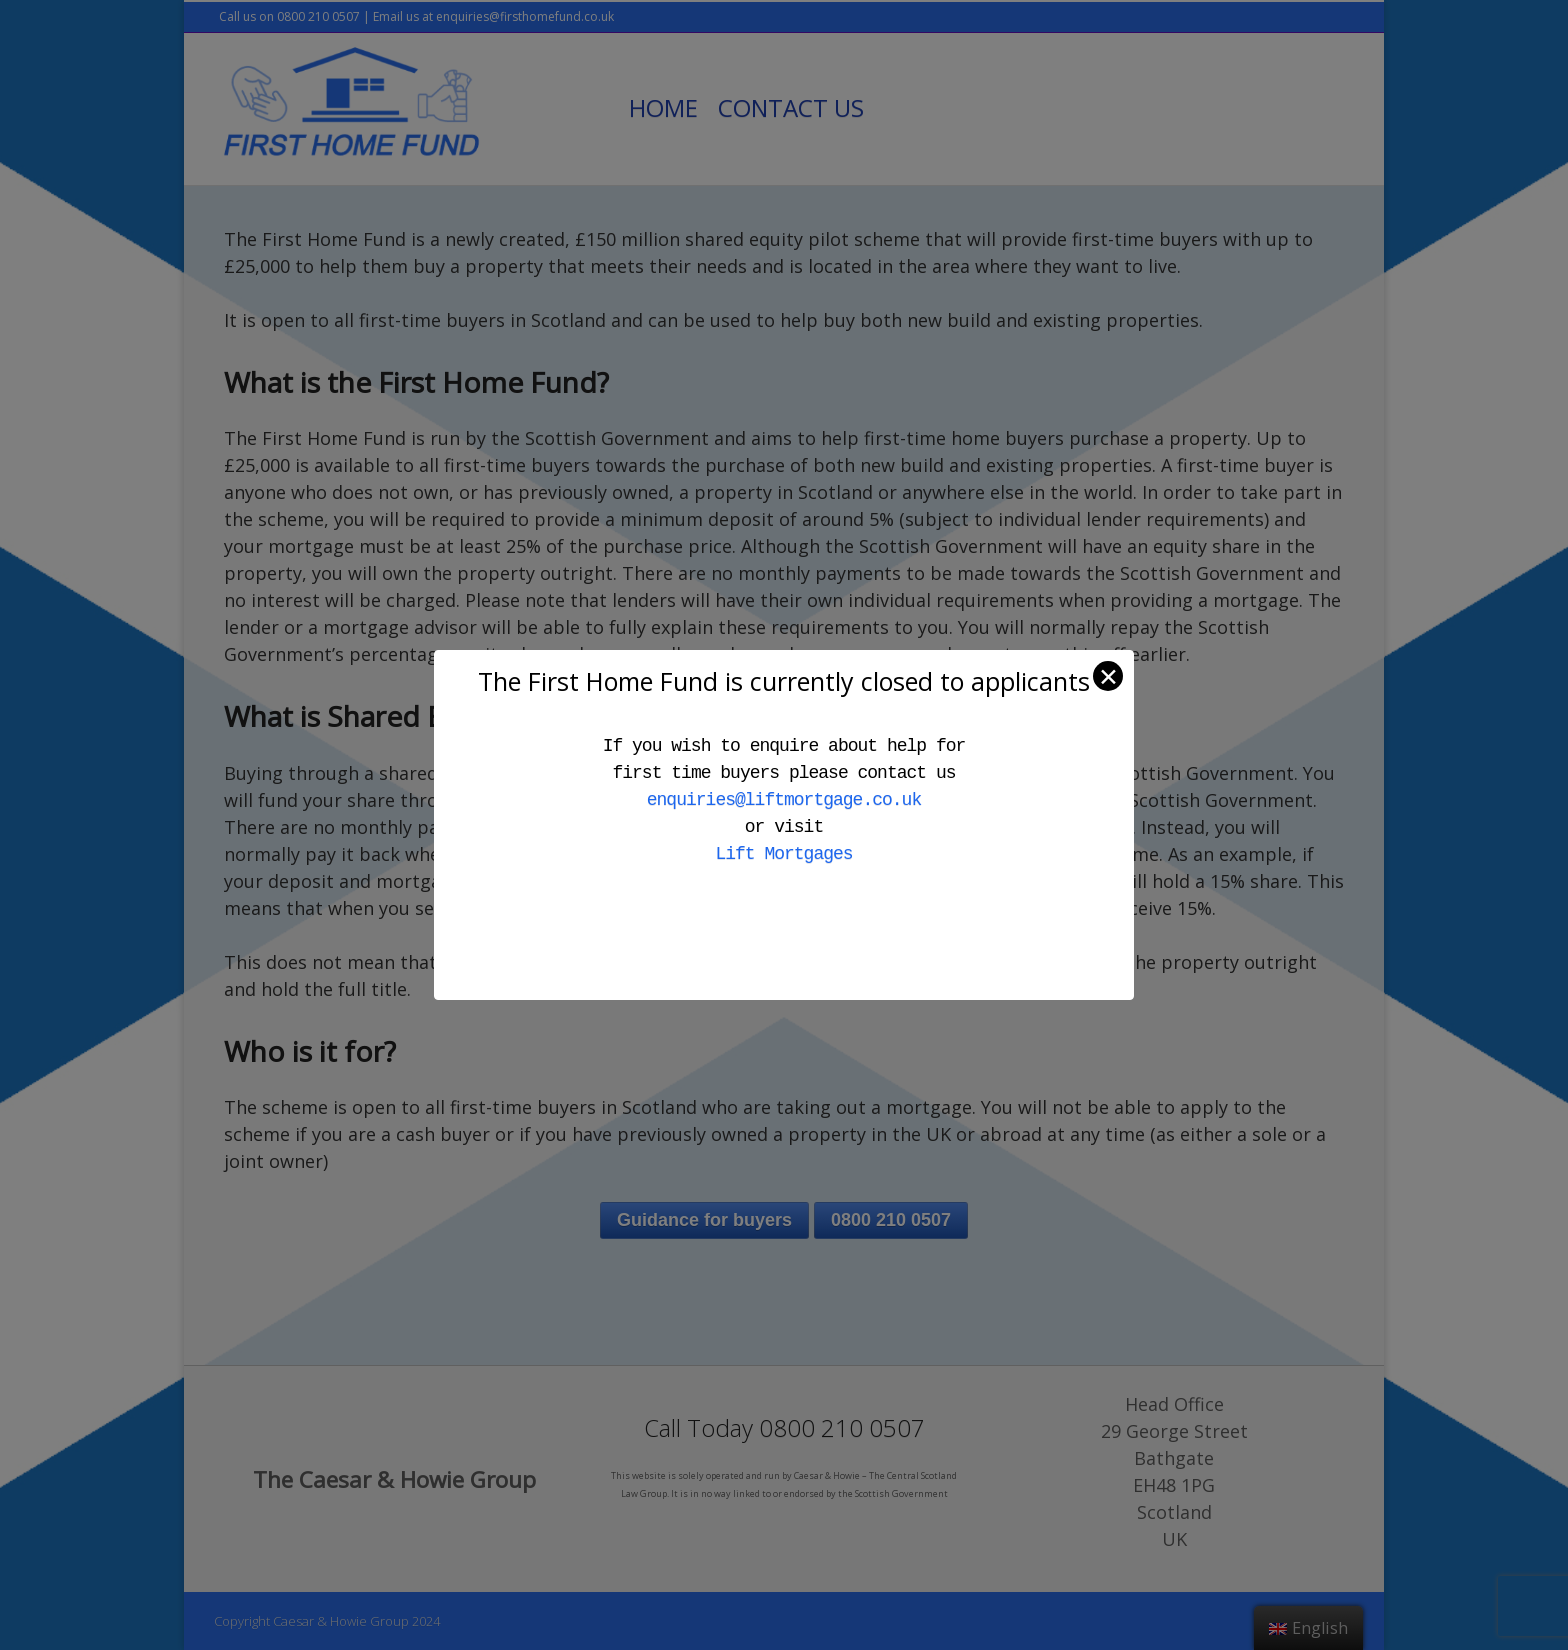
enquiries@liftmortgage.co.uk (784, 800)
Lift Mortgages (783, 854)
